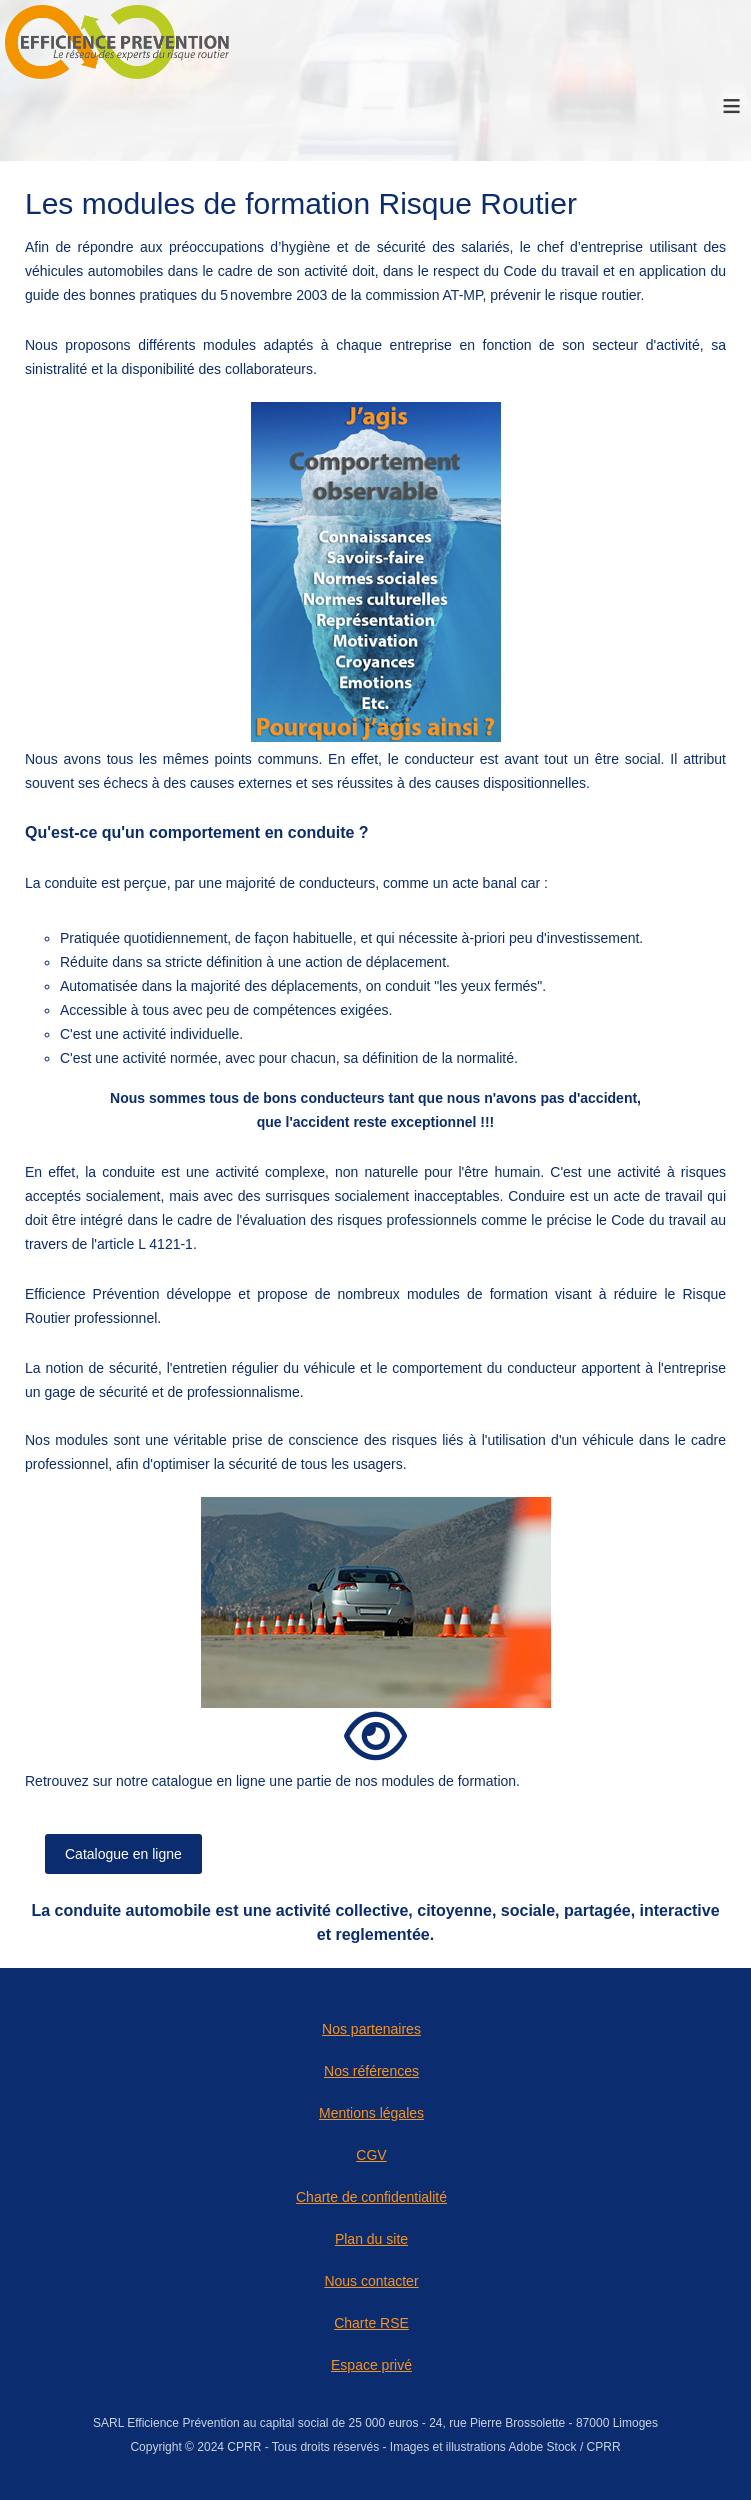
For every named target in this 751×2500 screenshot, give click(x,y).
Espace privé (371, 2365)
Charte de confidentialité (371, 2197)
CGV (371, 2155)
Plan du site (371, 2239)
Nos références (371, 2071)
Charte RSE (371, 2323)
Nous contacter (371, 2281)
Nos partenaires (371, 2029)
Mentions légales (371, 2113)
